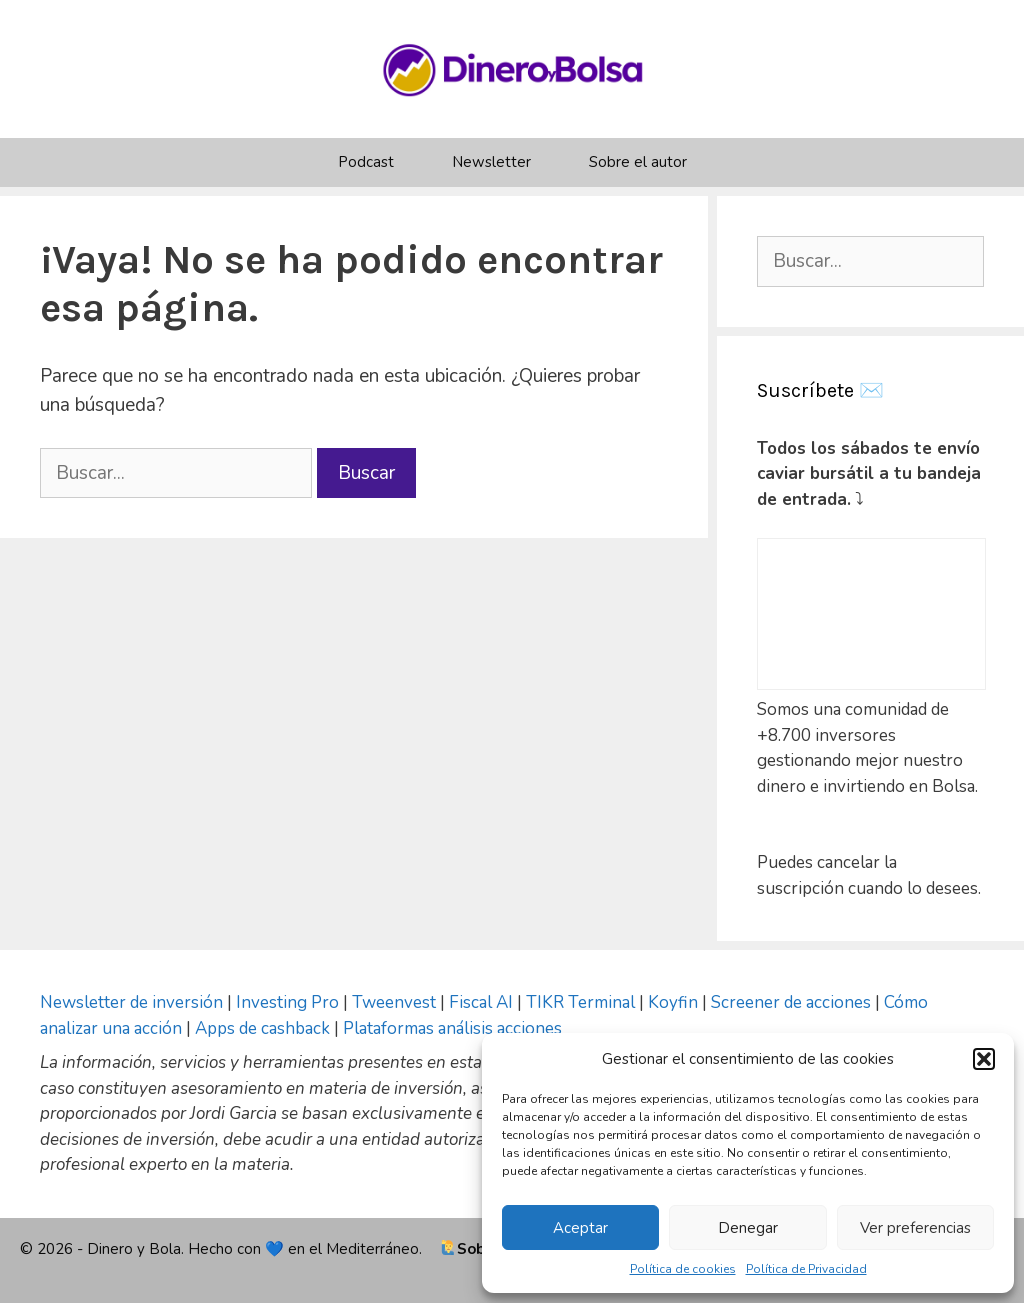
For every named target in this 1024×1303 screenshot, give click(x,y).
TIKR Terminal (580, 1002)
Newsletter (491, 162)
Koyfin (673, 1002)
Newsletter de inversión (131, 1002)
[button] (984, 1059)
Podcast (366, 162)
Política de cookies (683, 1269)
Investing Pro (287, 1002)
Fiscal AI (483, 1002)
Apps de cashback (262, 1028)
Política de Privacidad (806, 1269)
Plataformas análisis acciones (452, 1028)
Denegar (748, 1228)
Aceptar (580, 1228)
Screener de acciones (791, 1002)
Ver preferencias (915, 1228)
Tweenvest (396, 1002)
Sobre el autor (638, 162)
